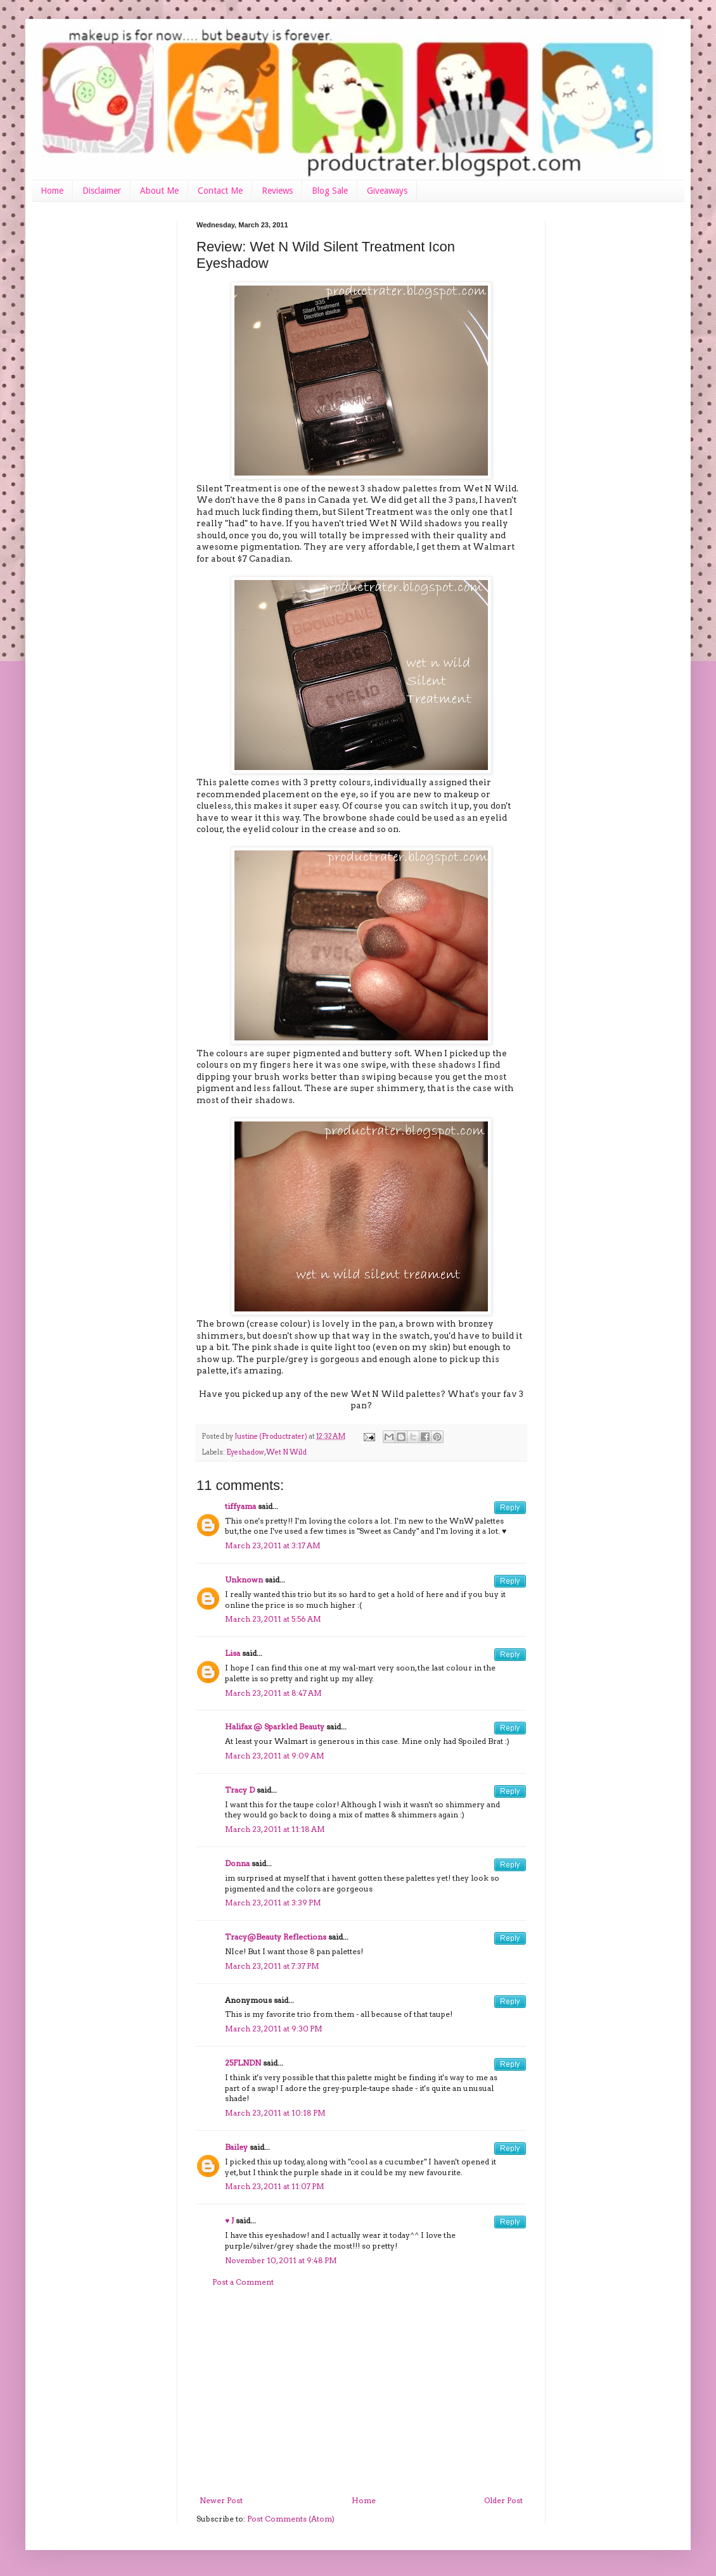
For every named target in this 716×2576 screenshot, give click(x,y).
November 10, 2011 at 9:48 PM (281, 2260)
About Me (159, 191)
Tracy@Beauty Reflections (275, 1936)
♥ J (229, 2220)
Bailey (236, 2147)
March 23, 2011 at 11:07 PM (274, 2186)
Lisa (232, 1653)
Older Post (503, 2500)
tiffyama (240, 1506)
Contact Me (220, 191)
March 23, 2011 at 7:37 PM (272, 1966)
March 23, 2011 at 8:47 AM (273, 1693)
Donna (237, 1863)
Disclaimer (101, 191)
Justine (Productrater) (271, 1436)
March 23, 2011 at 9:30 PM (274, 2028)
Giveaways (387, 191)
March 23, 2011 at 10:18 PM (275, 2113)
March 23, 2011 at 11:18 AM (275, 1829)
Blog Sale (330, 191)
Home (52, 191)
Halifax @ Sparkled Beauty (274, 1726)
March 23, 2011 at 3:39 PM (273, 1902)
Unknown (244, 1579)
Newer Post (221, 2500)
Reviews (277, 191)
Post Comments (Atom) (291, 2518)
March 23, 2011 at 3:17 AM (273, 1545)
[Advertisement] (361, 2391)
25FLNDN (243, 2063)
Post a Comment (243, 2282)
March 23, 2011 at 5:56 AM (273, 1619)
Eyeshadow (245, 1452)
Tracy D (240, 1790)
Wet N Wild (286, 1452)
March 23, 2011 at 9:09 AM (274, 1755)
